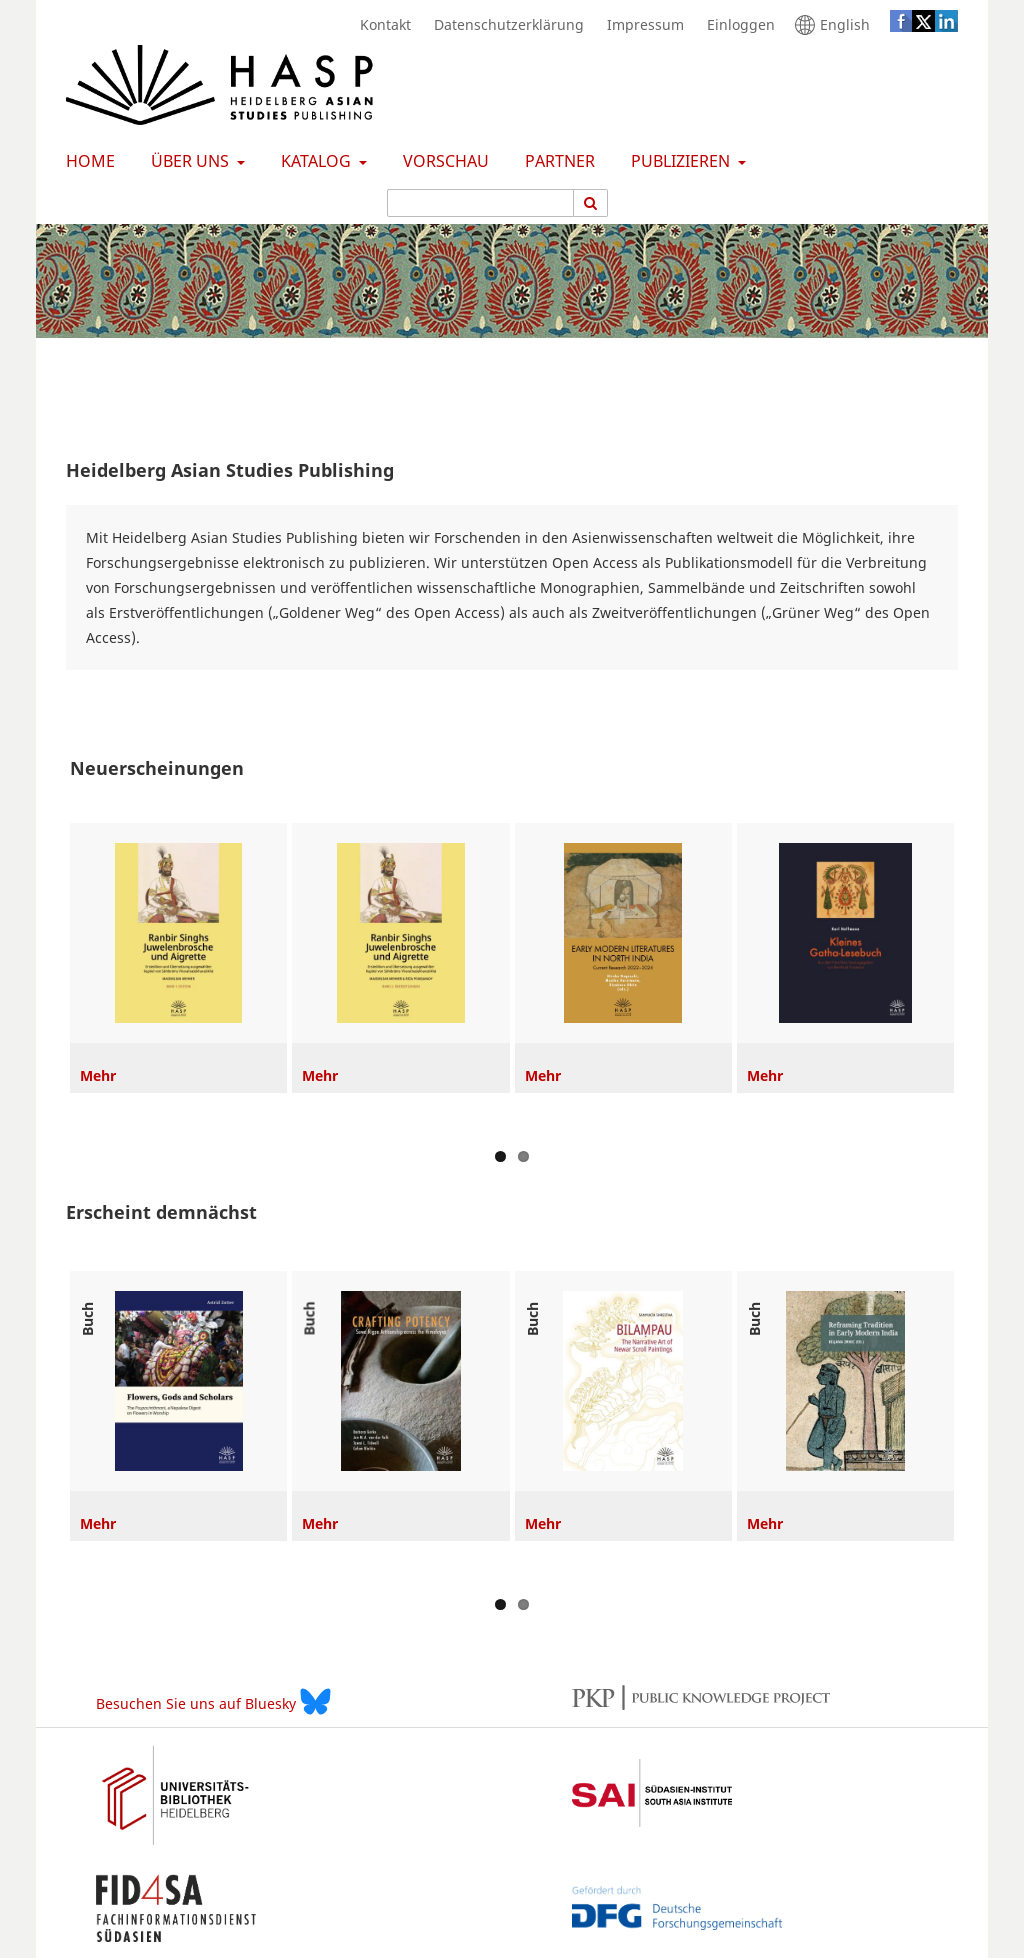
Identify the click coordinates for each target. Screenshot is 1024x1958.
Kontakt (380, 25)
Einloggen (736, 25)
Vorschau (442, 161)
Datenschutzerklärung (504, 25)
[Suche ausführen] (591, 203)
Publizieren (678, 161)
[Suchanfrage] (480, 203)
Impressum (640, 25)
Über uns (188, 161)
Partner (556, 161)
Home (86, 161)
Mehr (98, 1075)
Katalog (314, 161)
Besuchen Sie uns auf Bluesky (213, 1701)
